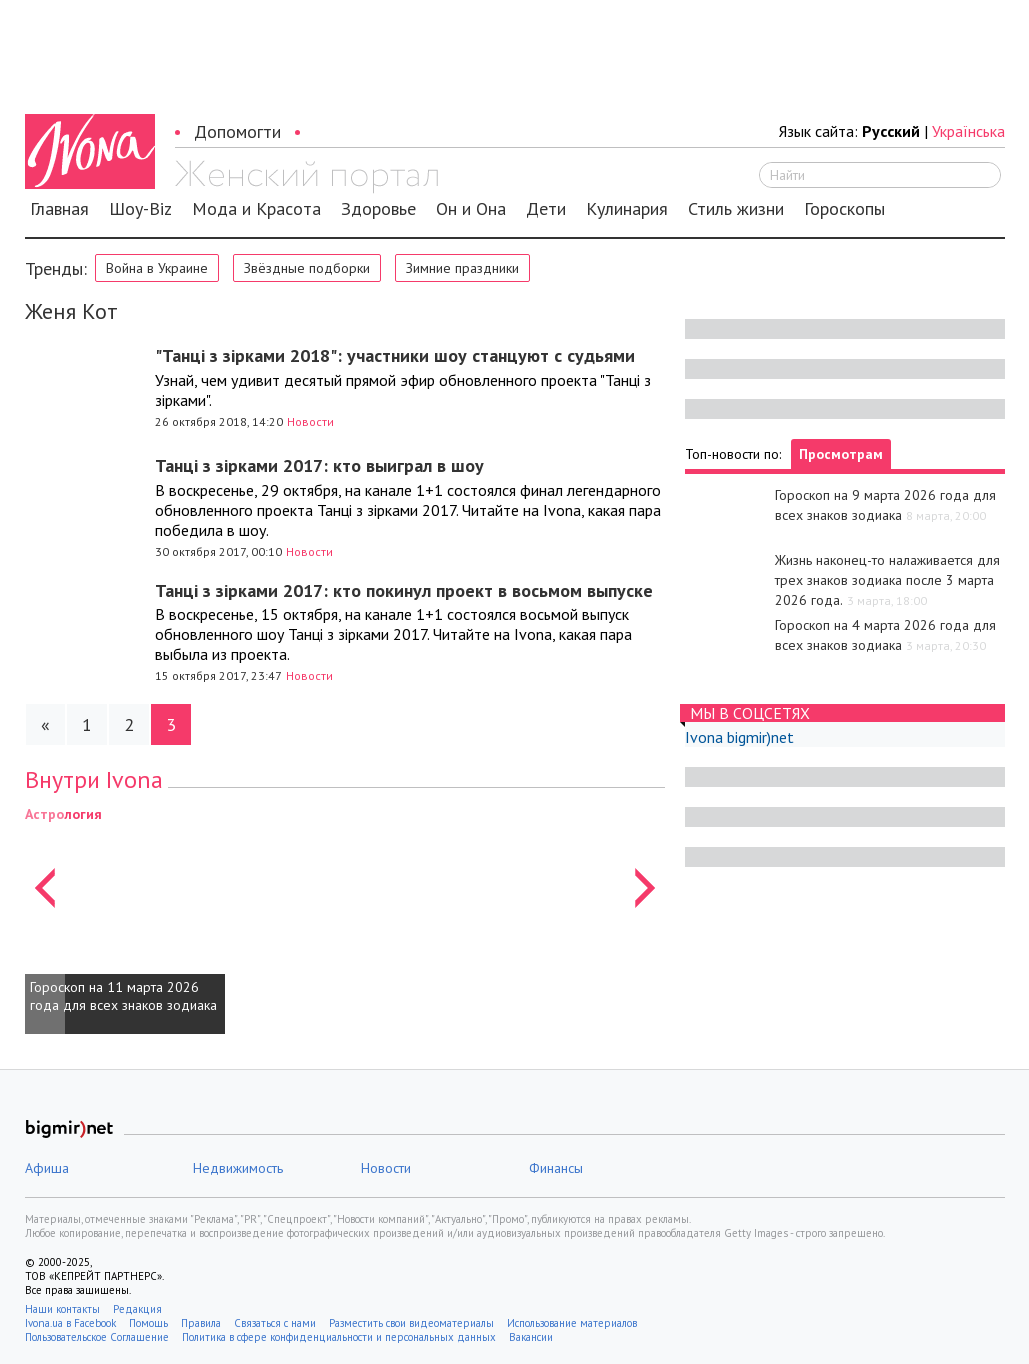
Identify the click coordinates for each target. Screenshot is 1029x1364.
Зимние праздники (462, 268)
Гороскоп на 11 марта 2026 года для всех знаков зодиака (123, 996)
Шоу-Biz (140, 209)
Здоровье (378, 209)
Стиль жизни (736, 209)
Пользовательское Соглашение (97, 1337)
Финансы (556, 1168)
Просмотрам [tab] (841, 454)
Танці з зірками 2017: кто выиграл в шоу (319, 465)
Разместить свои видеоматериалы (411, 1323)
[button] (45, 919)
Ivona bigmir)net (739, 737)
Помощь (148, 1323)
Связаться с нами (275, 1323)
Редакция (137, 1309)
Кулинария (627, 209)
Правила (201, 1323)
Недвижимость (238, 1168)
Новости (310, 421)
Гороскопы (844, 209)
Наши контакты (62, 1309)
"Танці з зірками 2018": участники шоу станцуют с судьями (395, 355)
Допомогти (237, 131)
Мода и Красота (256, 209)
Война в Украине (157, 268)
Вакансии (531, 1337)
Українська (968, 131)
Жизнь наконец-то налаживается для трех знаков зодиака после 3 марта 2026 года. (887, 580)
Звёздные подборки (307, 268)
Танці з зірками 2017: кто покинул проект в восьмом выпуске (404, 590)
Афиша (47, 1168)
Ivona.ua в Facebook (70, 1323)
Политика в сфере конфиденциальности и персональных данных (339, 1337)
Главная (59, 209)
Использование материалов (572, 1323)
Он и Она (471, 209)
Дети (546, 209)
